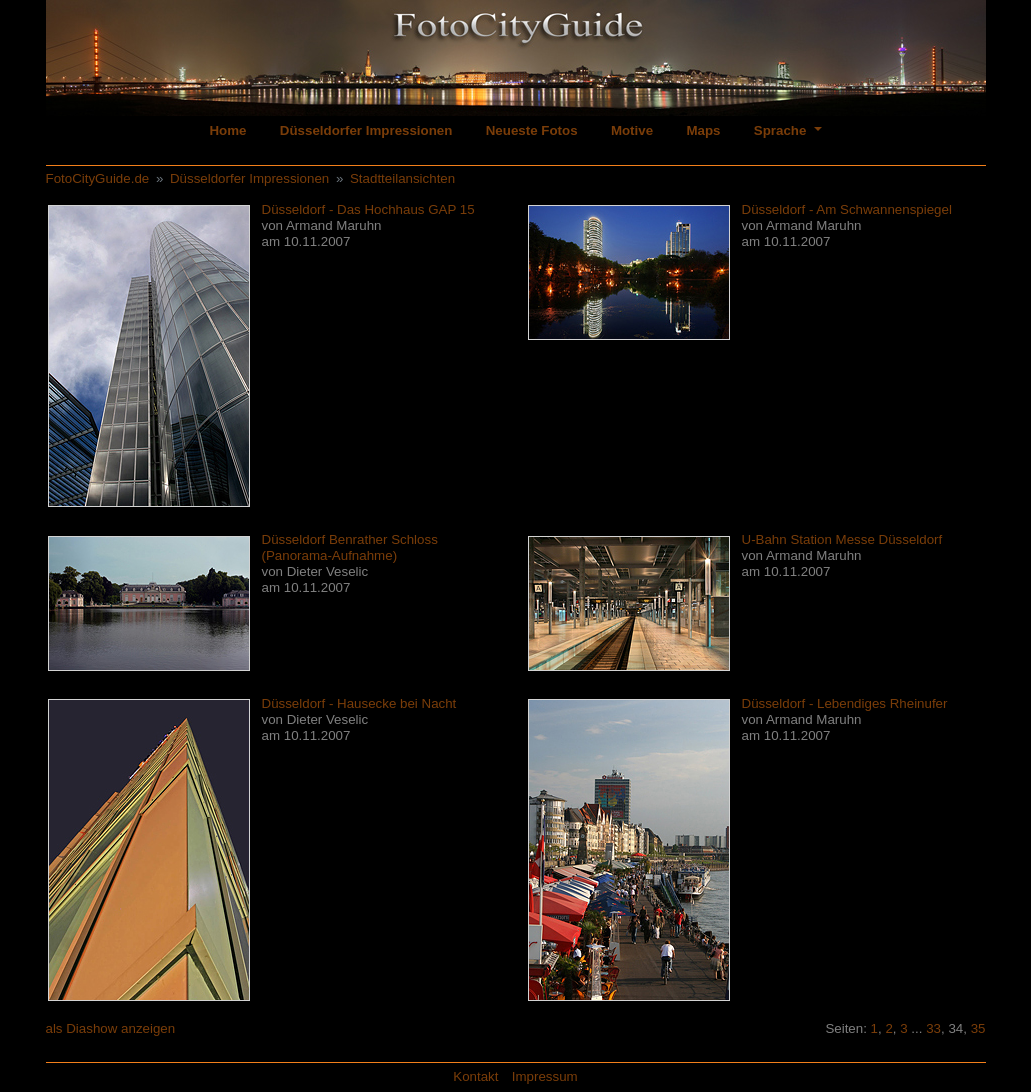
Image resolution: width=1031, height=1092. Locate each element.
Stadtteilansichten (402, 178)
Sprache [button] (782, 130)
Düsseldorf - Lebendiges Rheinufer (845, 703)
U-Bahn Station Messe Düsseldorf (842, 539)
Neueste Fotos (532, 130)
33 (933, 1028)
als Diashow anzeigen (111, 1028)
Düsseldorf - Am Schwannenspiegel (847, 209)
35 (978, 1028)
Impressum (545, 1076)
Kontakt (475, 1076)
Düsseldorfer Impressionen (366, 130)
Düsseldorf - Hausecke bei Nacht (359, 703)
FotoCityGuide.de (98, 178)
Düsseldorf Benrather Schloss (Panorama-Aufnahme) (350, 547)
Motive (632, 130)
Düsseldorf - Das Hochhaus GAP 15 (368, 209)
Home (227, 130)
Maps (703, 130)
